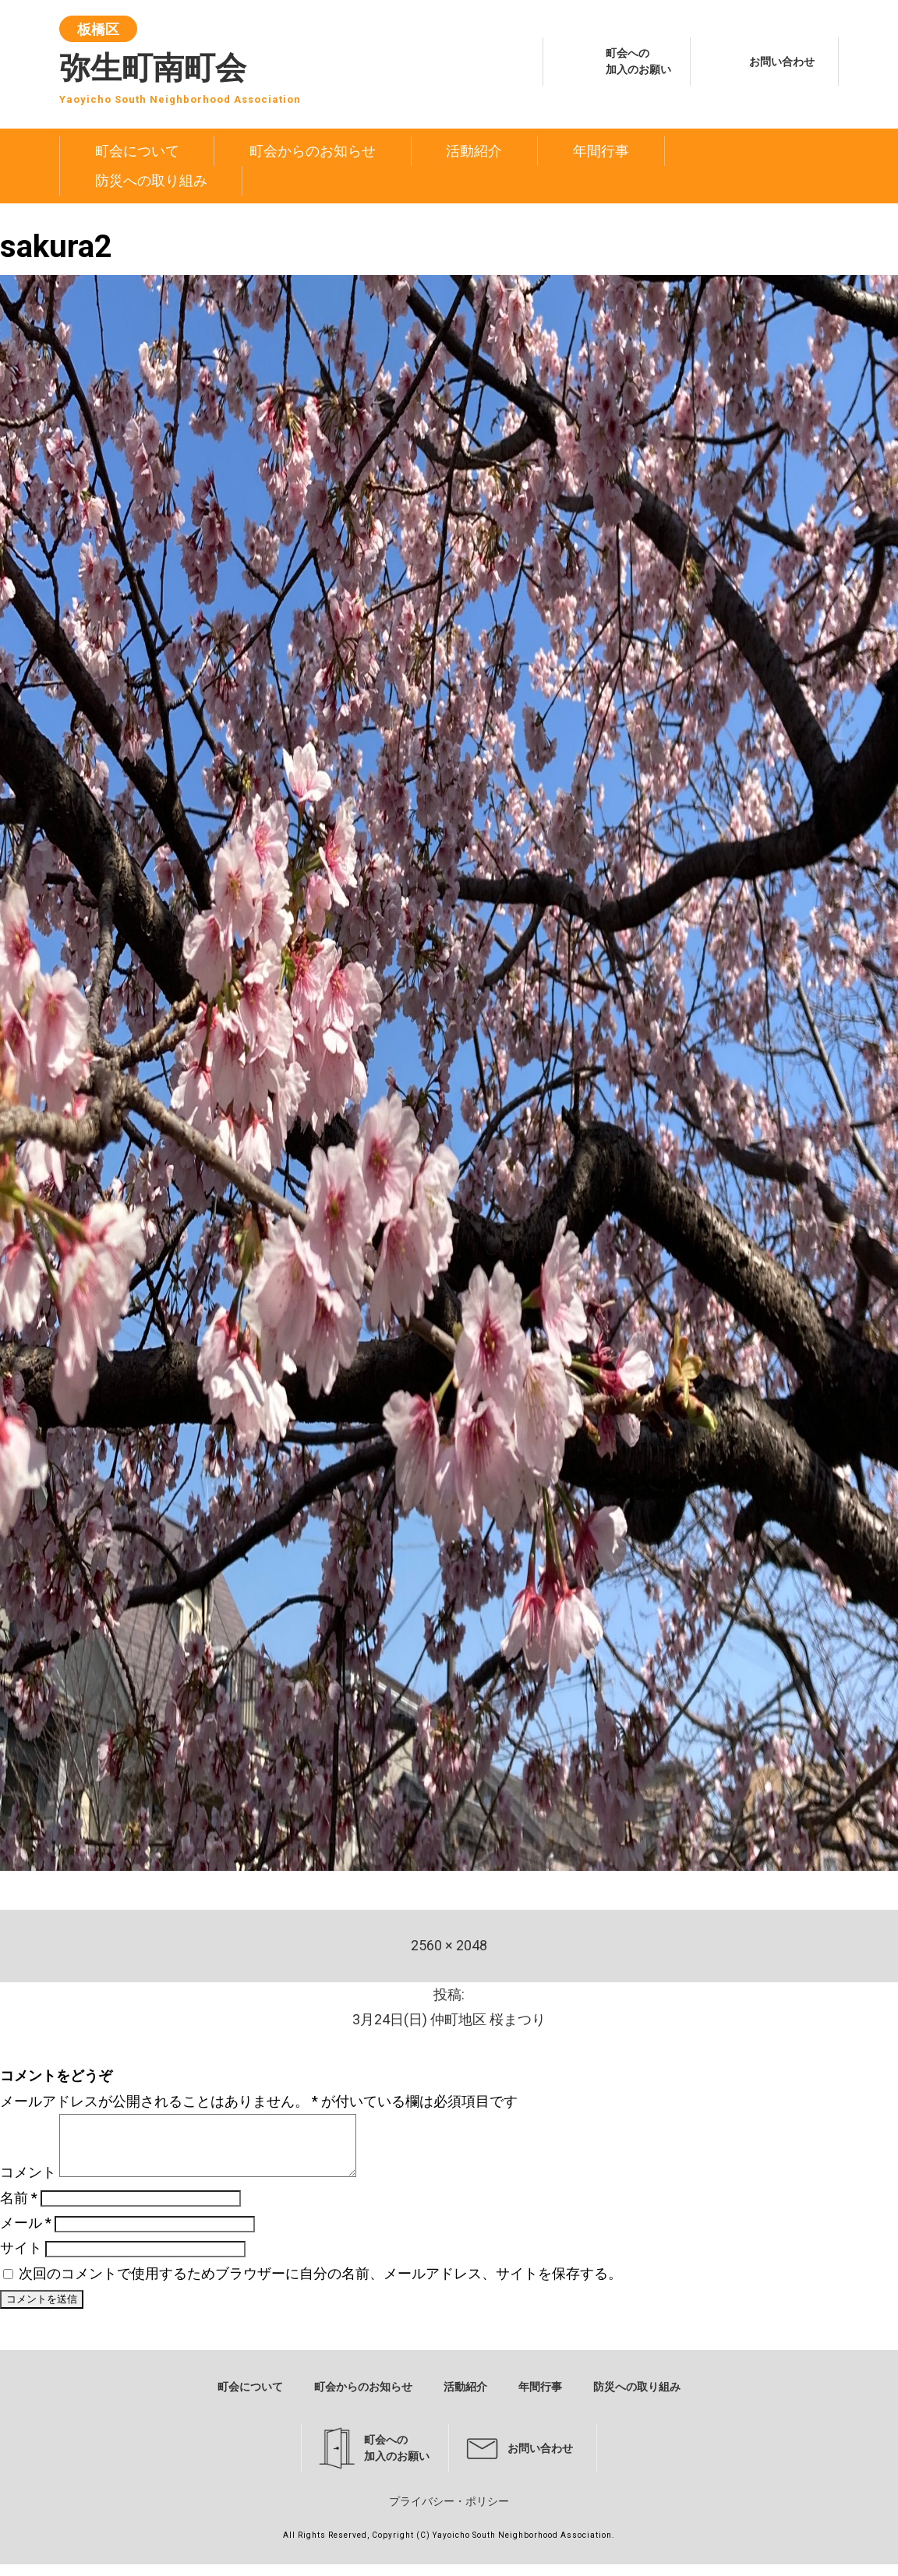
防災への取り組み (151, 180)
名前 (18, 2209)
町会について (137, 151)
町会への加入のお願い (638, 61)
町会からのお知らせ (312, 151)
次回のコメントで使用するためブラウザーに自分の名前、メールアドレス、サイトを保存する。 (320, 2285)
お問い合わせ (782, 61)
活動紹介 (474, 151)
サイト (21, 2259)
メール (25, 2234)
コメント (28, 2183)
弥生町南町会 (180, 64)
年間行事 (601, 151)
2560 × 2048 (449, 1945)
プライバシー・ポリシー (449, 2513)
